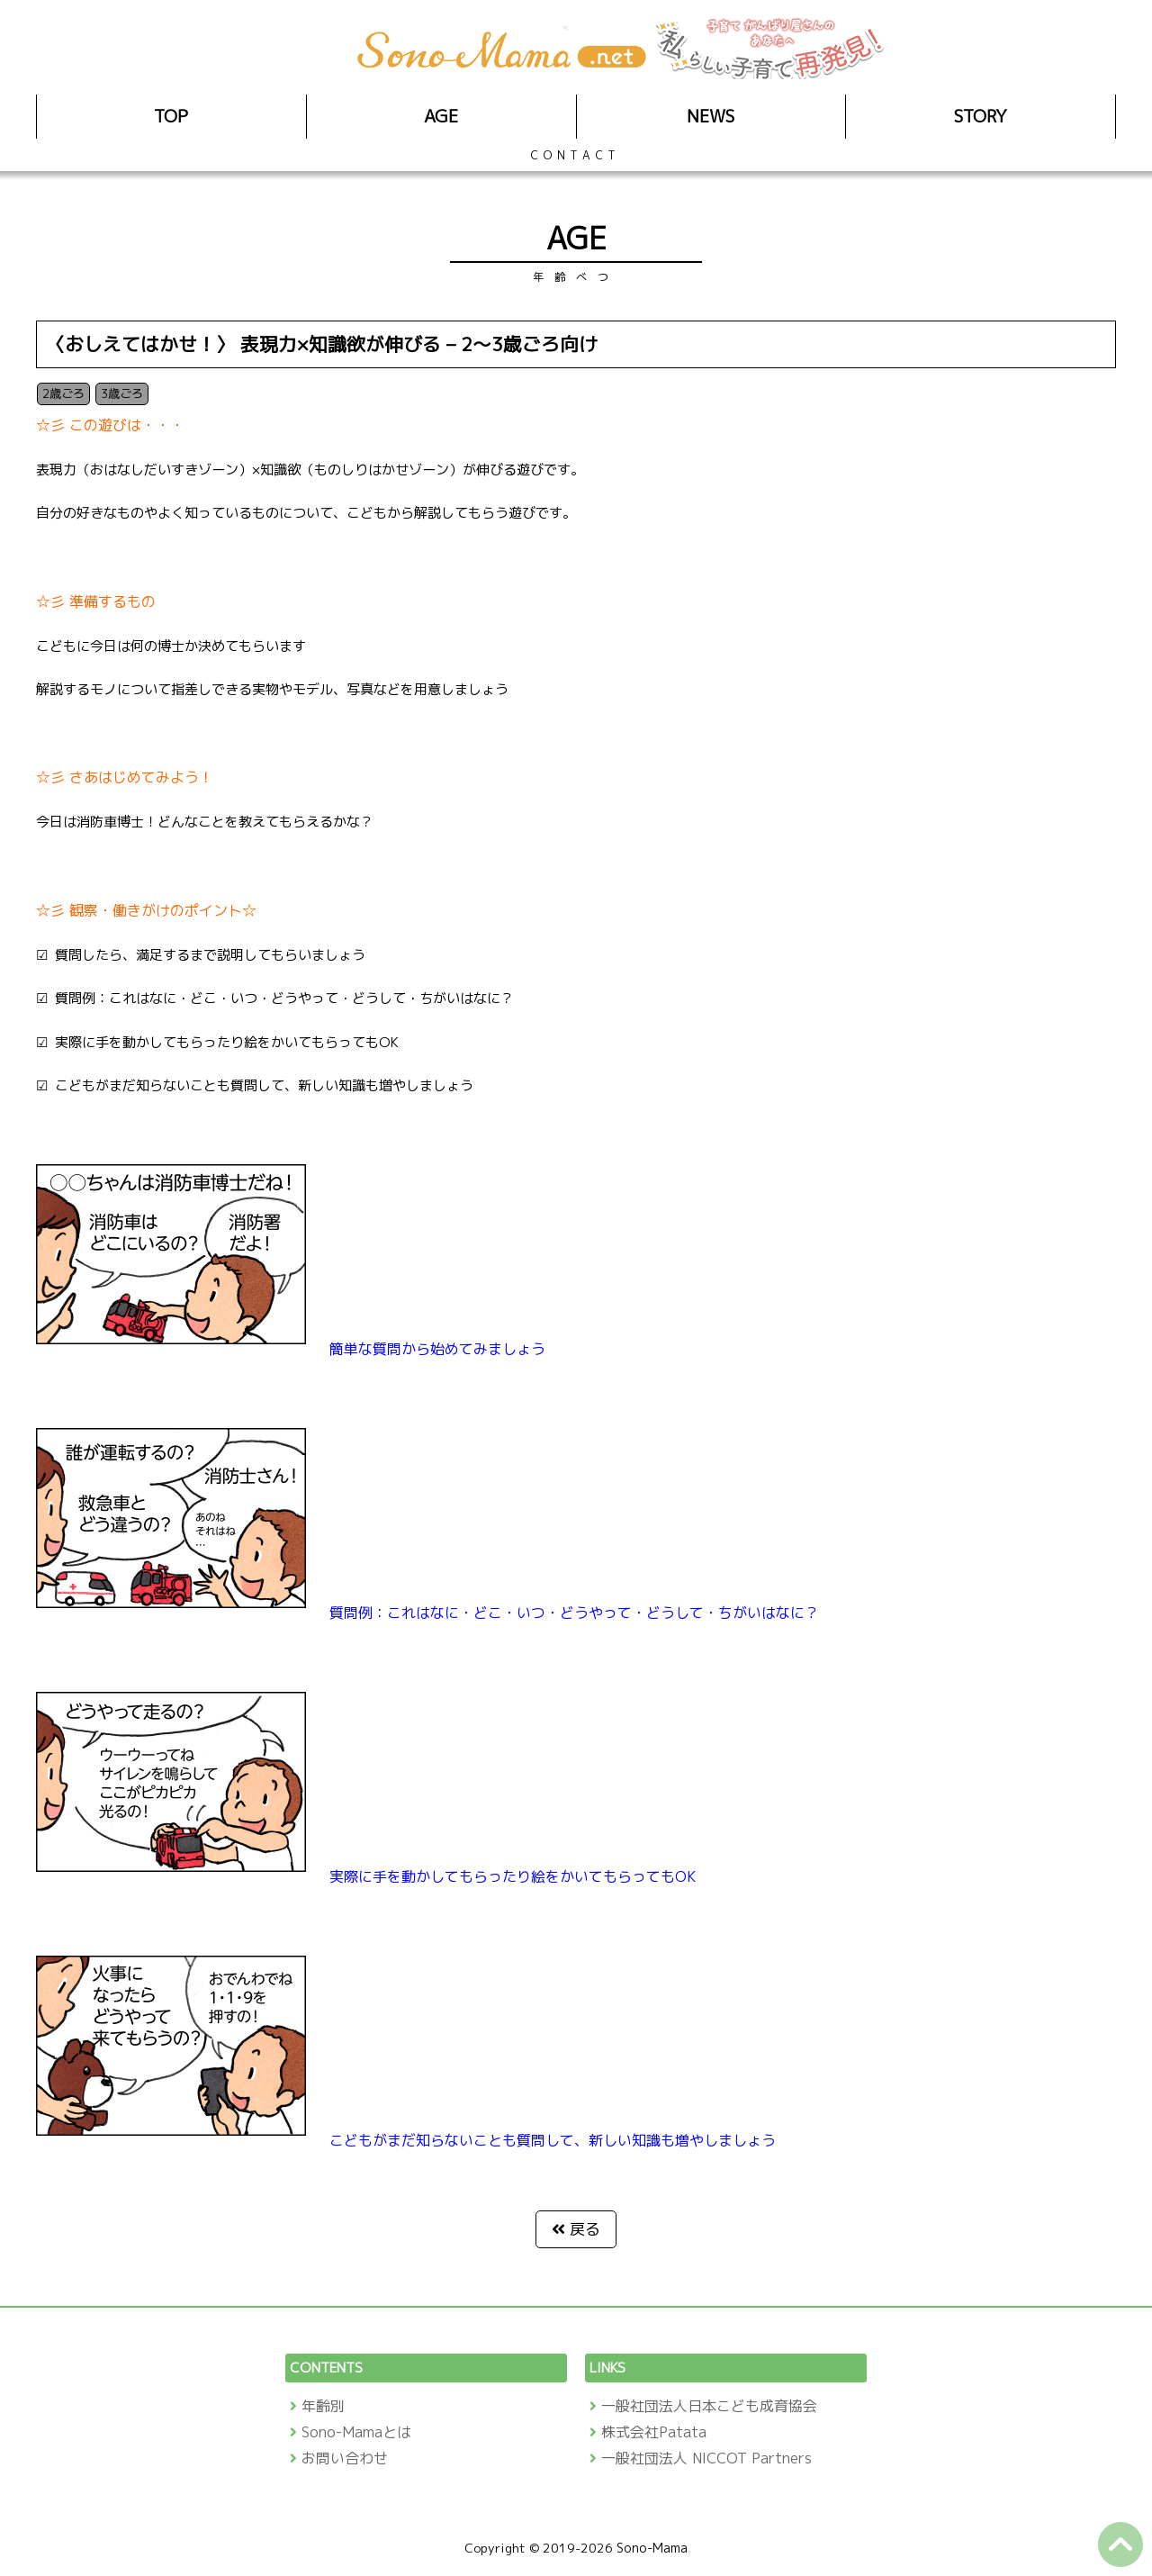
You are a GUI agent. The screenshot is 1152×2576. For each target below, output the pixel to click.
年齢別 (323, 2406)
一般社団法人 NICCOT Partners (706, 2458)
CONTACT (576, 155)
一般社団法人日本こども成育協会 (709, 2406)
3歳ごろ (122, 393)
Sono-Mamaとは (356, 2432)
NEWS (710, 116)
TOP (171, 116)
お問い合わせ (345, 2458)
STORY (980, 116)
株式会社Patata (653, 2432)
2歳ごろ (63, 393)
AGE (441, 116)
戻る (585, 2229)
